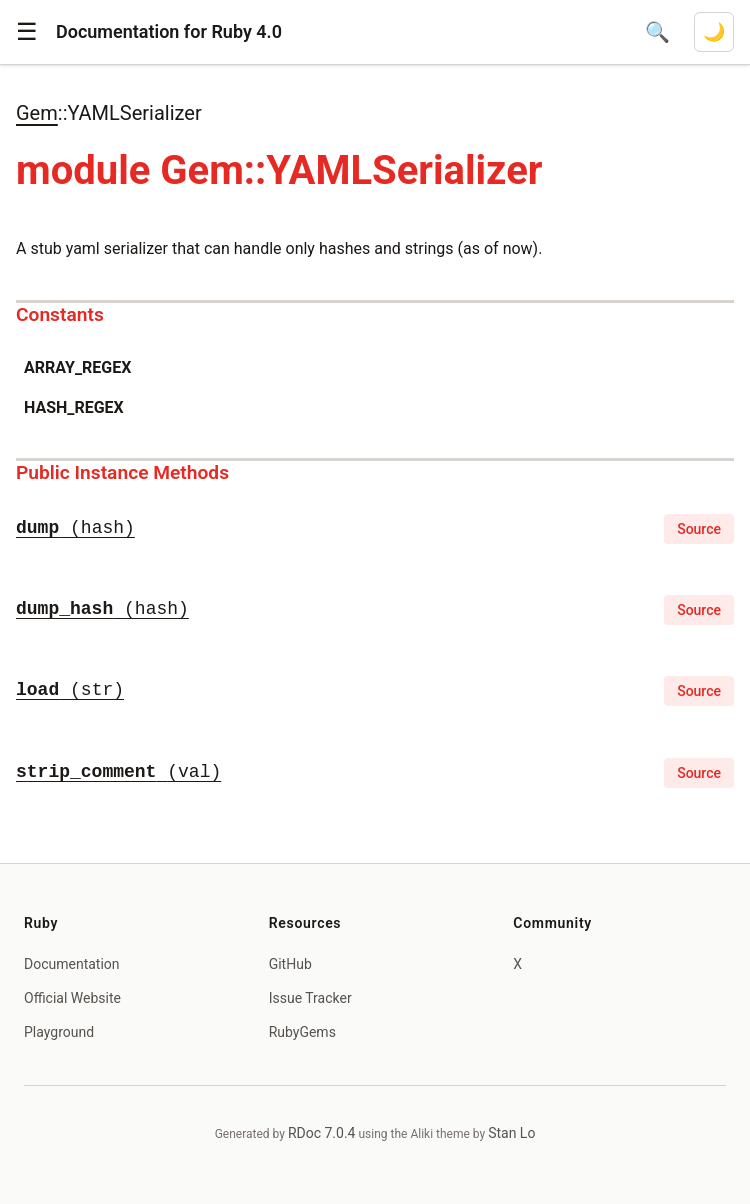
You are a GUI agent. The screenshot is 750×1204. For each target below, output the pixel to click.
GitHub (290, 964)
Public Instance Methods (122, 472)
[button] (27, 32)
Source (699, 529)
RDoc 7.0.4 (322, 1133)
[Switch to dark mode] (714, 32)
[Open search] (657, 32)
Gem (37, 113)
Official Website (72, 998)
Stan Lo (511, 1133)
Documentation (72, 964)
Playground (59, 1032)
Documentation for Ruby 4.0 (169, 31)
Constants (60, 314)
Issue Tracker (310, 998)
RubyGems (302, 1032)
